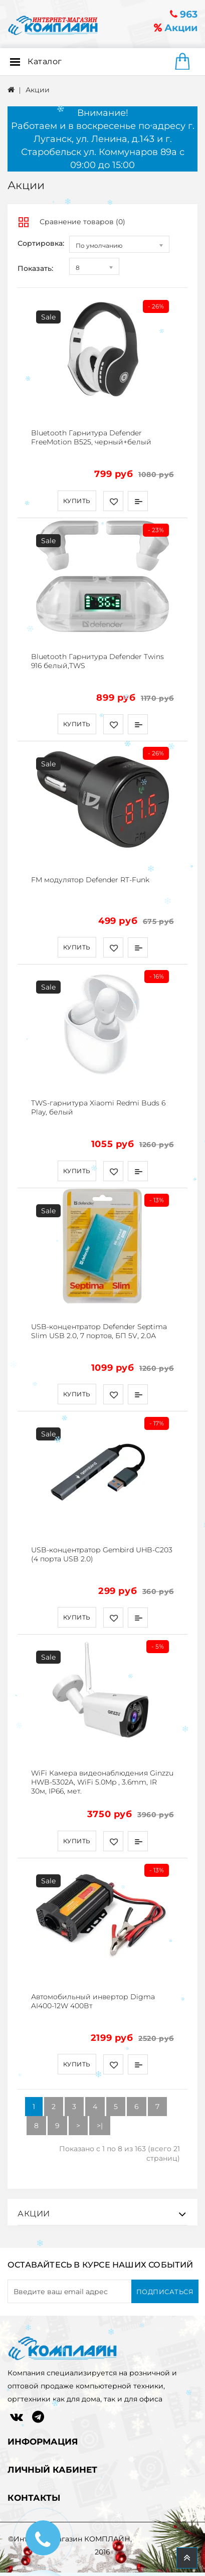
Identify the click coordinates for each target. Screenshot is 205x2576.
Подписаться (165, 2292)
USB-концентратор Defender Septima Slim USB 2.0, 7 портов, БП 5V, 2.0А (99, 1331)
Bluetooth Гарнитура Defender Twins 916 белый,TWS (97, 661)
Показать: (35, 268)
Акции (175, 28)
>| (100, 2125)
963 (183, 14)
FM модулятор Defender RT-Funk (90, 879)
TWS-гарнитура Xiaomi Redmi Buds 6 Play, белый (98, 1107)
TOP (186, 2557)
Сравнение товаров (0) (82, 221)
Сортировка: (41, 243)
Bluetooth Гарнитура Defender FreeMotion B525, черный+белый (91, 437)
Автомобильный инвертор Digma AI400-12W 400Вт (93, 2001)
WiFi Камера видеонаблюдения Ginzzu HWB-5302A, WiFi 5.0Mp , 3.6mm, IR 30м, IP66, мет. (102, 1782)
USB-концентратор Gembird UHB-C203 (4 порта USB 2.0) (101, 1554)
